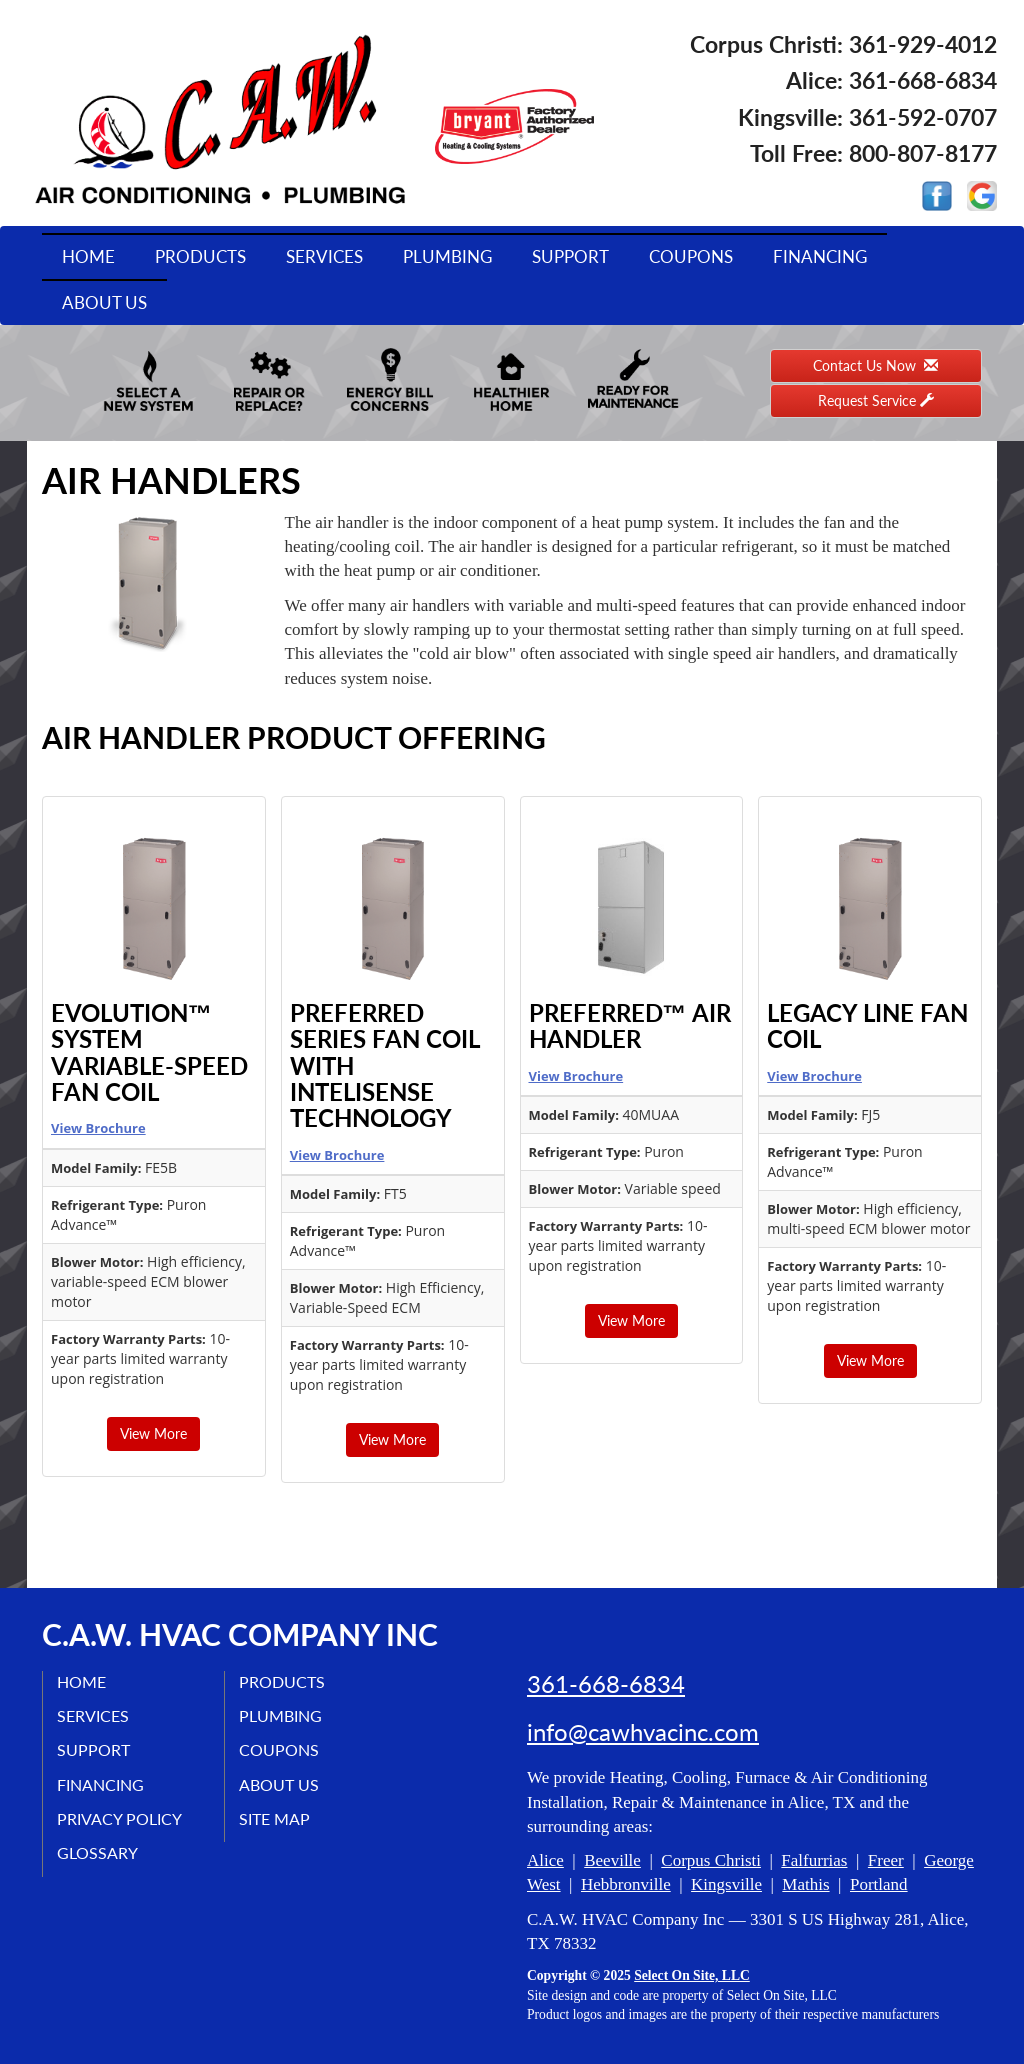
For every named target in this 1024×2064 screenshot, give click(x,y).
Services (324, 256)
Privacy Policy (120, 1818)
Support (570, 256)
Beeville (612, 1860)
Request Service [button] (876, 400)
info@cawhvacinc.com (643, 1732)
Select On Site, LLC (692, 1975)
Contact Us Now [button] (875, 365)
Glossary (98, 1852)
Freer (886, 1860)
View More (153, 1433)
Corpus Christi (711, 1860)
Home (88, 256)
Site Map (275, 1818)
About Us (104, 302)
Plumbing (447, 256)
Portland (879, 1884)
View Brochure (98, 1128)
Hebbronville (626, 1884)
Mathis (805, 1884)
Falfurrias (814, 1860)
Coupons (691, 256)
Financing (820, 256)
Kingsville (726, 1884)
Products (200, 256)
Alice (545, 1860)
